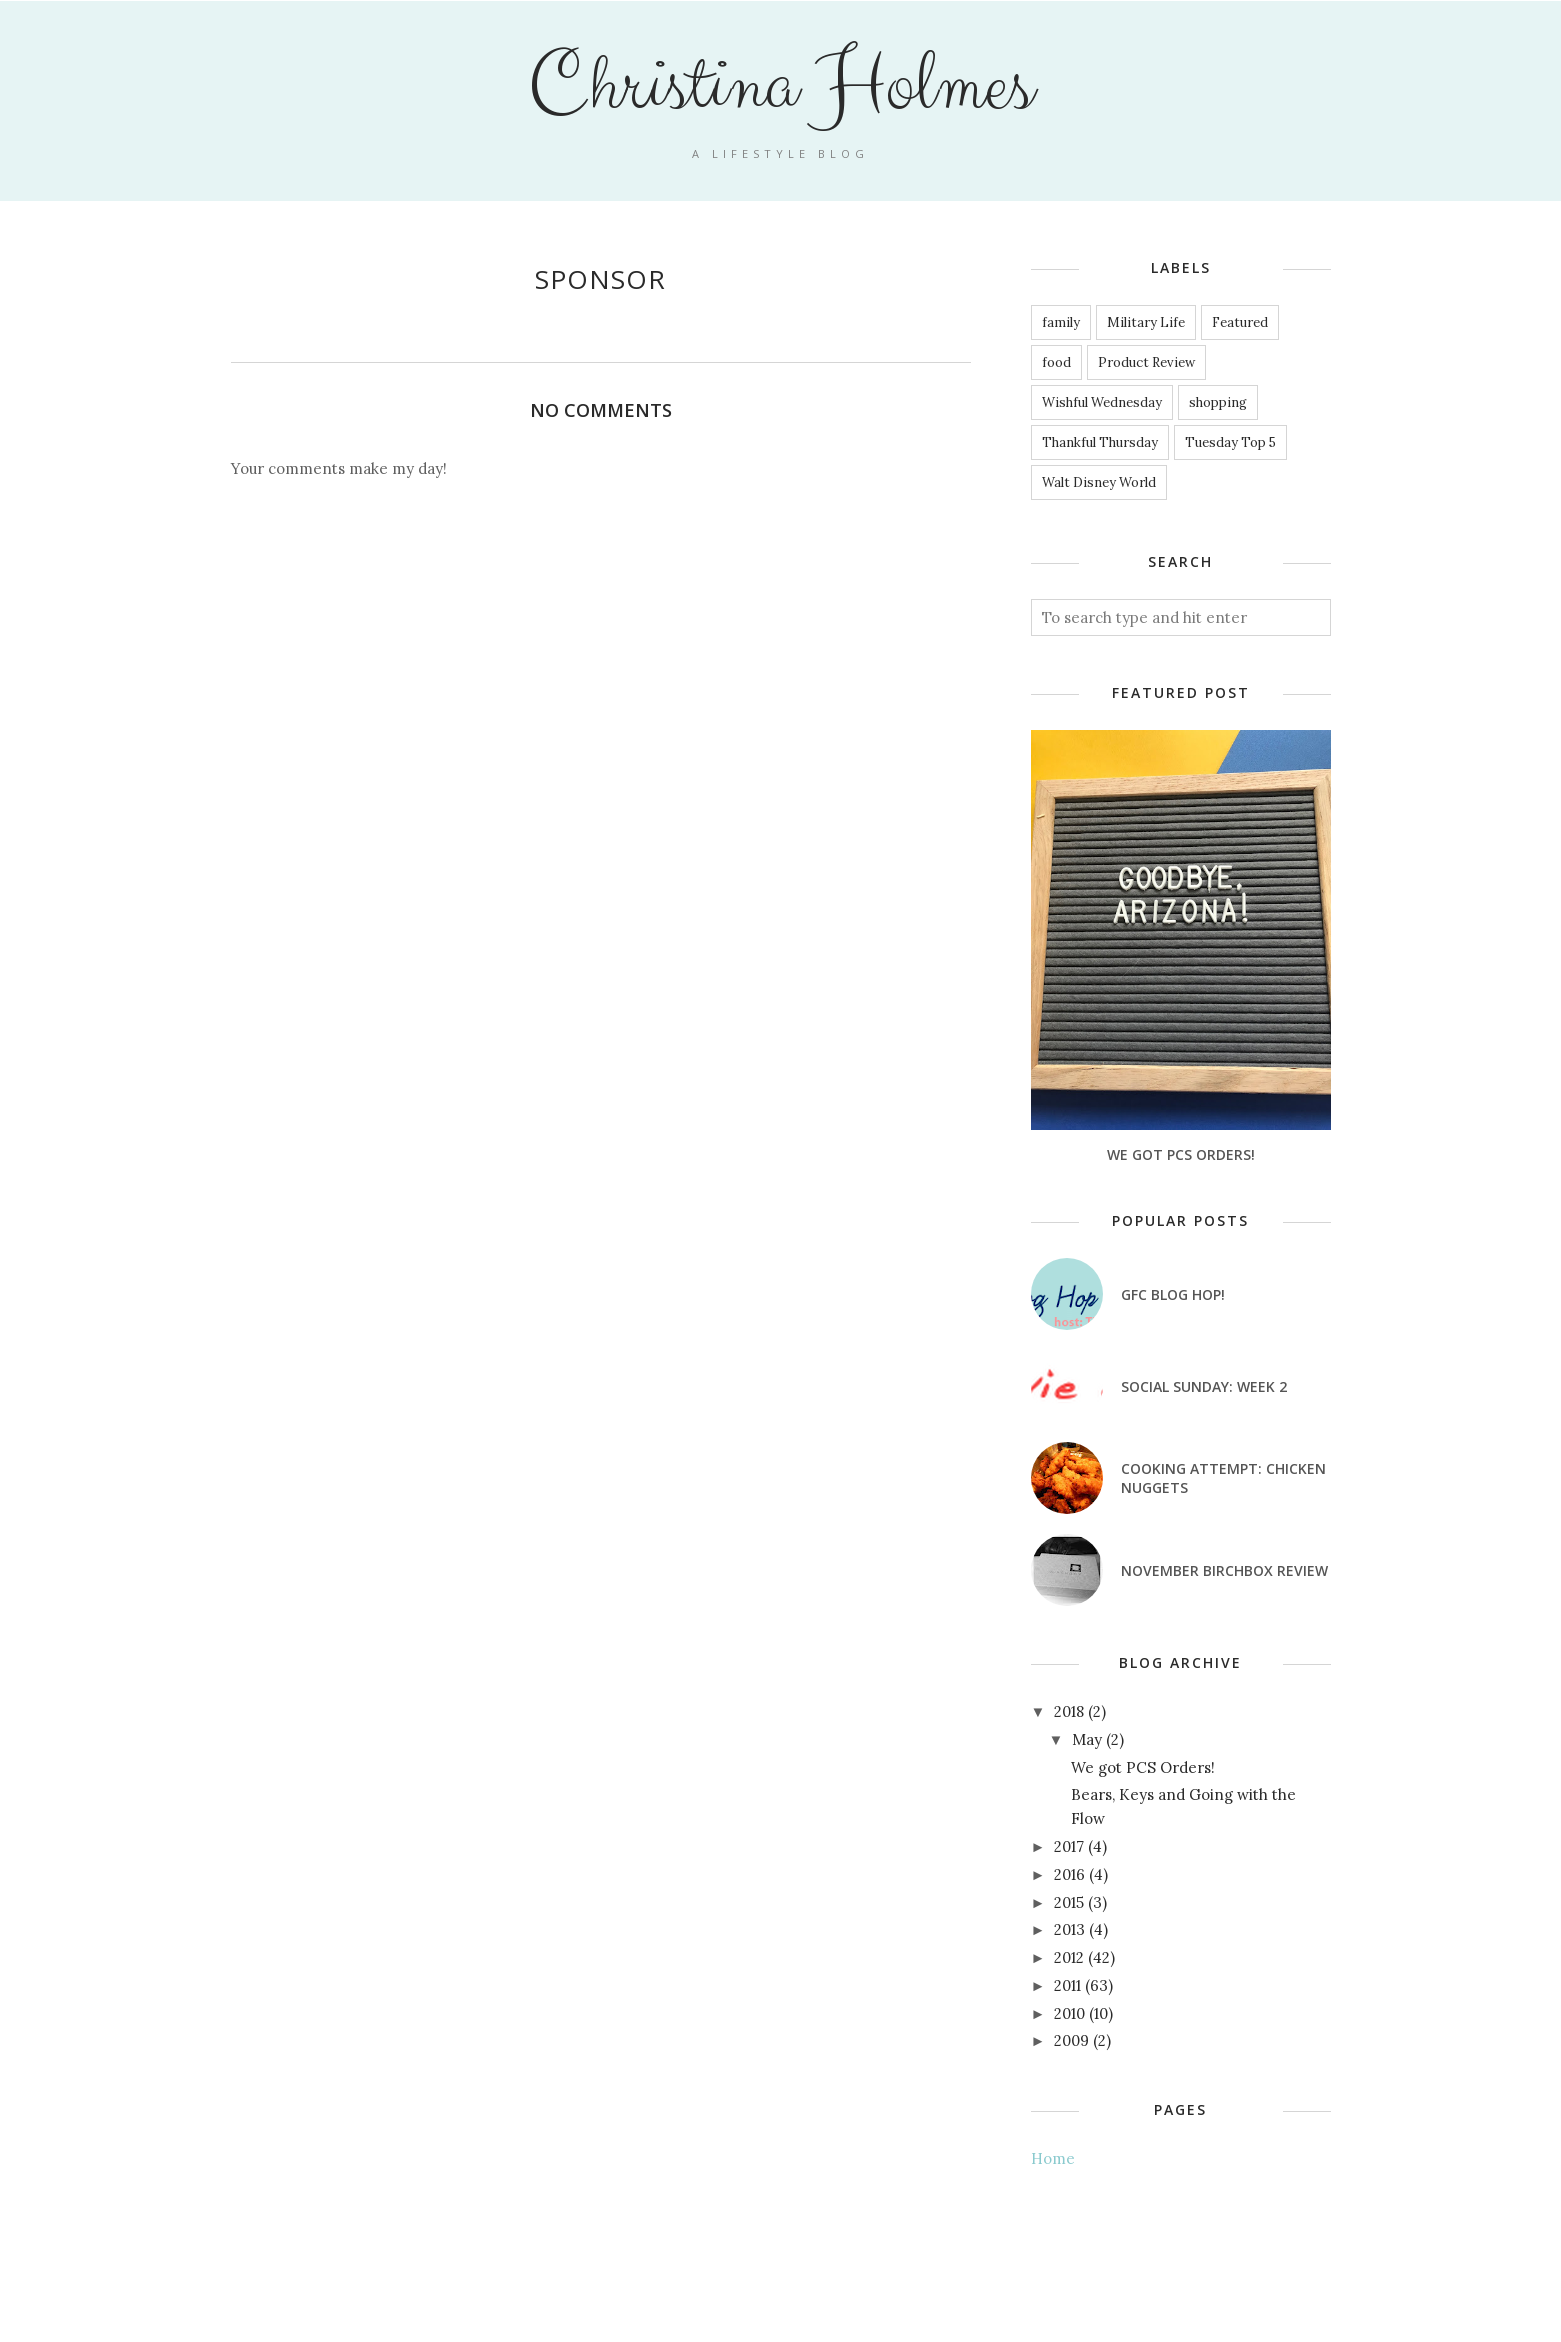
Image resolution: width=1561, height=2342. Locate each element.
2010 (1069, 2013)
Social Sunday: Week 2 (1204, 1386)
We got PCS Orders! (1181, 1154)
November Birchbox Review (1224, 1570)
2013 (1069, 1929)
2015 (1069, 1902)
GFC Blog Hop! (1173, 1294)
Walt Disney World (1099, 482)
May (1087, 1739)
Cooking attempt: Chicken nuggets (1223, 1478)
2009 (1071, 2040)
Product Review (1146, 362)
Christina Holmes (780, 86)
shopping (1218, 402)
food (1056, 362)
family (1061, 322)
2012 (1069, 1957)
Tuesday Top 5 (1230, 442)
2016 (1069, 1874)
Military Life (1146, 322)
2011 (1067, 1985)
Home (1053, 2158)
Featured (1240, 322)
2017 (1069, 1846)
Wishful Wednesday (1102, 402)
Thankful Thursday (1100, 442)
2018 (1069, 1711)
